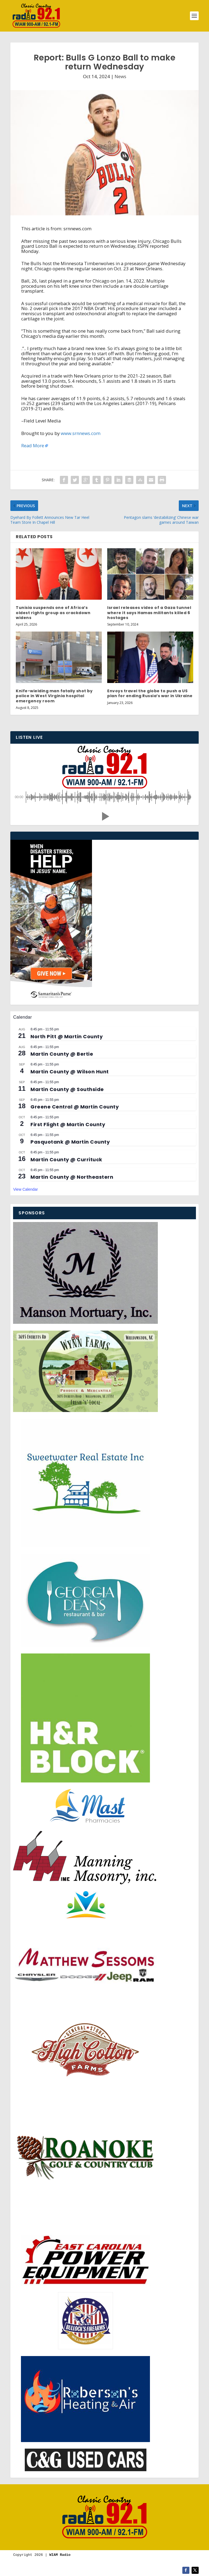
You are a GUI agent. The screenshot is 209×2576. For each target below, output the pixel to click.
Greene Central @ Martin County (74, 1106)
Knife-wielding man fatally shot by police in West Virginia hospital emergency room (54, 695)
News (120, 76)
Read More (32, 445)
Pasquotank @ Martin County (70, 1141)
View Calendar (25, 1189)
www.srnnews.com (80, 433)
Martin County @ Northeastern (71, 1177)
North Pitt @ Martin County (66, 1036)
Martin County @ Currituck (66, 1159)
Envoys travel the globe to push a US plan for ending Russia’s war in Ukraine (150, 693)
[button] (104, 816)
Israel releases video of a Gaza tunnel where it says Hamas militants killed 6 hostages (149, 612)
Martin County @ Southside (67, 1089)
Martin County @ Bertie (61, 1053)
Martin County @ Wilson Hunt (69, 1071)
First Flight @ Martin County (67, 1124)
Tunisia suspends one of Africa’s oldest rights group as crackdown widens (53, 612)
